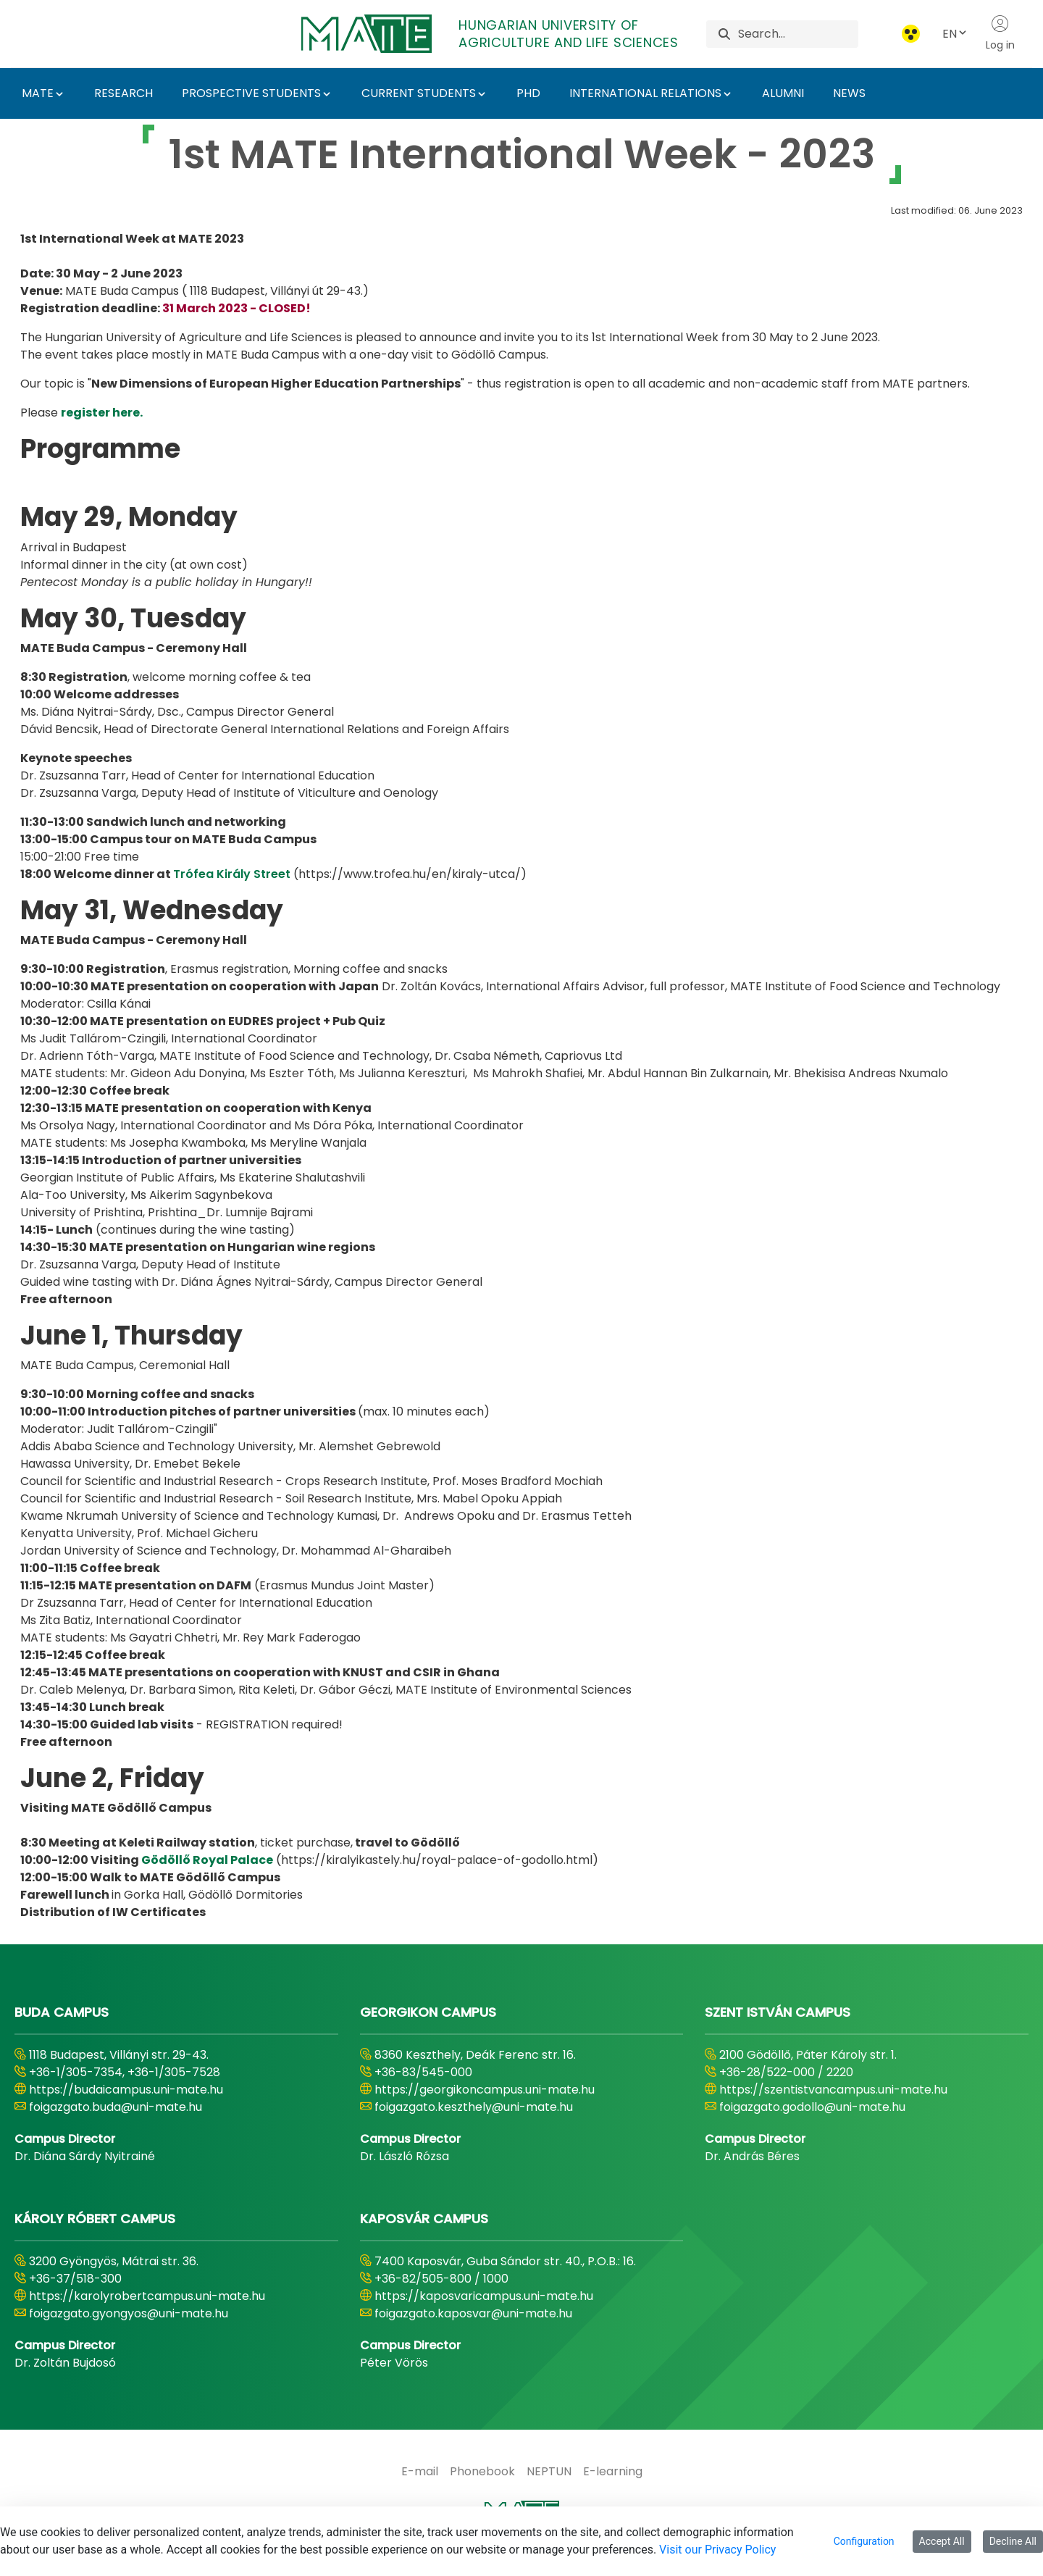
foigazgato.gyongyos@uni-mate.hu (128, 2313)
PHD (528, 93)
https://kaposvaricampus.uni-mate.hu (483, 2296)
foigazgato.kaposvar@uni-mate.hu (473, 2313)
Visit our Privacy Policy (717, 2549)
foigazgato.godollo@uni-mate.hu (812, 2107)
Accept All (942, 2541)
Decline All (1012, 2541)
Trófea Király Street (231, 874)
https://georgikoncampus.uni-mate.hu (484, 2089)
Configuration (864, 2541)
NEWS (849, 93)
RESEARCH (123, 93)
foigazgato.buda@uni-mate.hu (115, 2107)
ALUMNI (783, 93)
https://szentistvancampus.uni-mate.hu (833, 2089)
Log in (1000, 33)
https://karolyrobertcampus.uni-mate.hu (147, 2296)
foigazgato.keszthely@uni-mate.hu (473, 2107)
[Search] (798, 34)
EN (955, 33)
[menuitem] (419, 2471)
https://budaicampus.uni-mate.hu (126, 2089)
